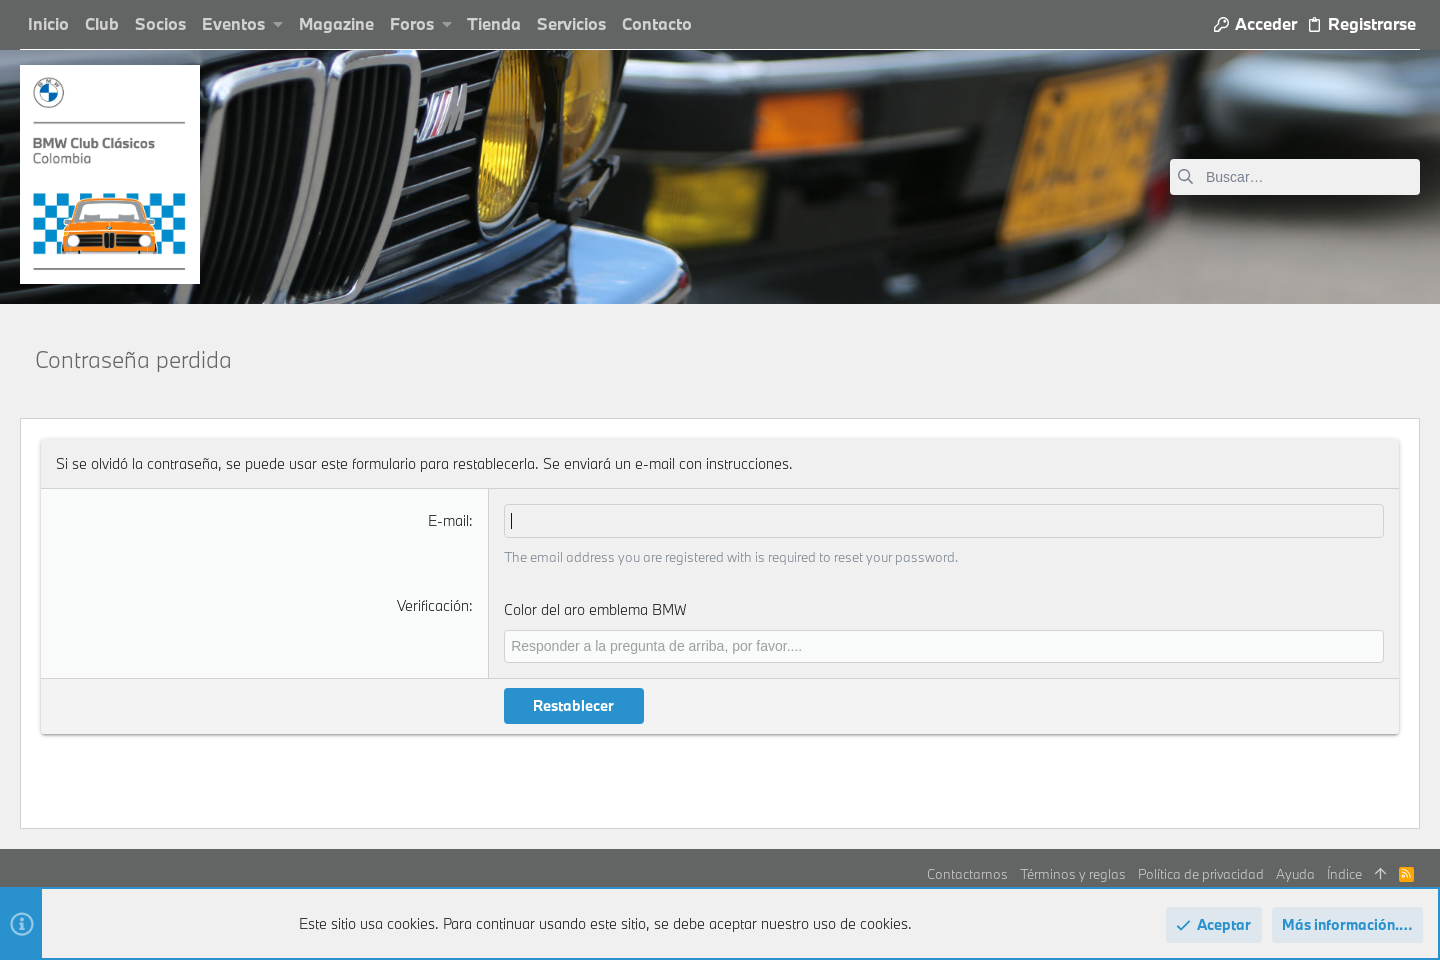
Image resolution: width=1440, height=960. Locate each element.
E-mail (448, 520)
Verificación (433, 605)
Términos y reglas (1073, 874)
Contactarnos (967, 874)
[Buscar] (1295, 177)
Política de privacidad (1201, 874)
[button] (278, 24)
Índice (1344, 874)
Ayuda (1295, 874)
